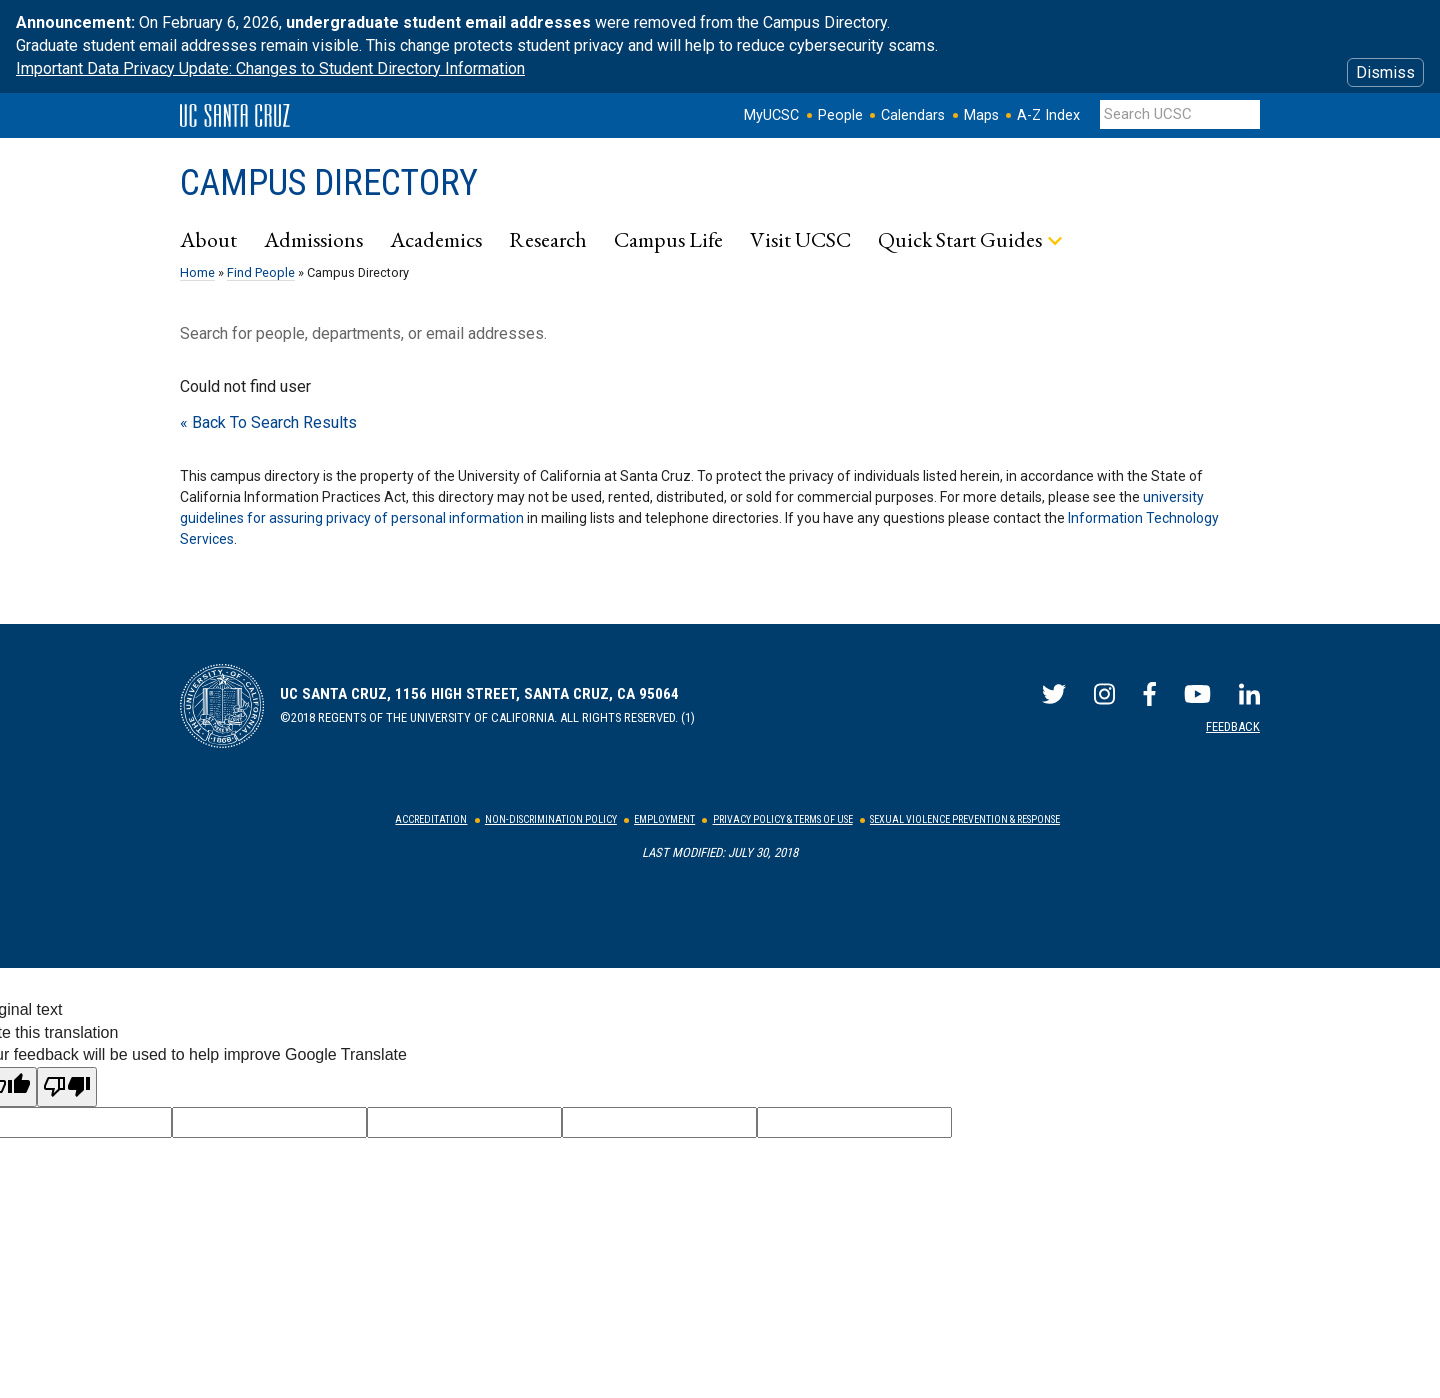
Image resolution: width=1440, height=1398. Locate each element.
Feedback (1233, 726)
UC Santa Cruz (235, 116)
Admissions (313, 239)
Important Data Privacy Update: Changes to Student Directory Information (270, 68)
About (208, 239)
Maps (981, 115)
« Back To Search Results (268, 422)
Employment (664, 819)
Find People (261, 272)
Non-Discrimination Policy (551, 819)
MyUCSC (771, 115)
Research (548, 239)
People (840, 115)
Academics (436, 239)
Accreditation (431, 819)
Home (197, 272)
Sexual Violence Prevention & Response (965, 819)
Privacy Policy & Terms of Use (783, 819)
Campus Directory (329, 183)
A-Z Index (1048, 115)
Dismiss (1385, 72)
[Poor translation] (67, 1087)
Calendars (913, 115)
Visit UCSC (800, 239)
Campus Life (668, 239)
